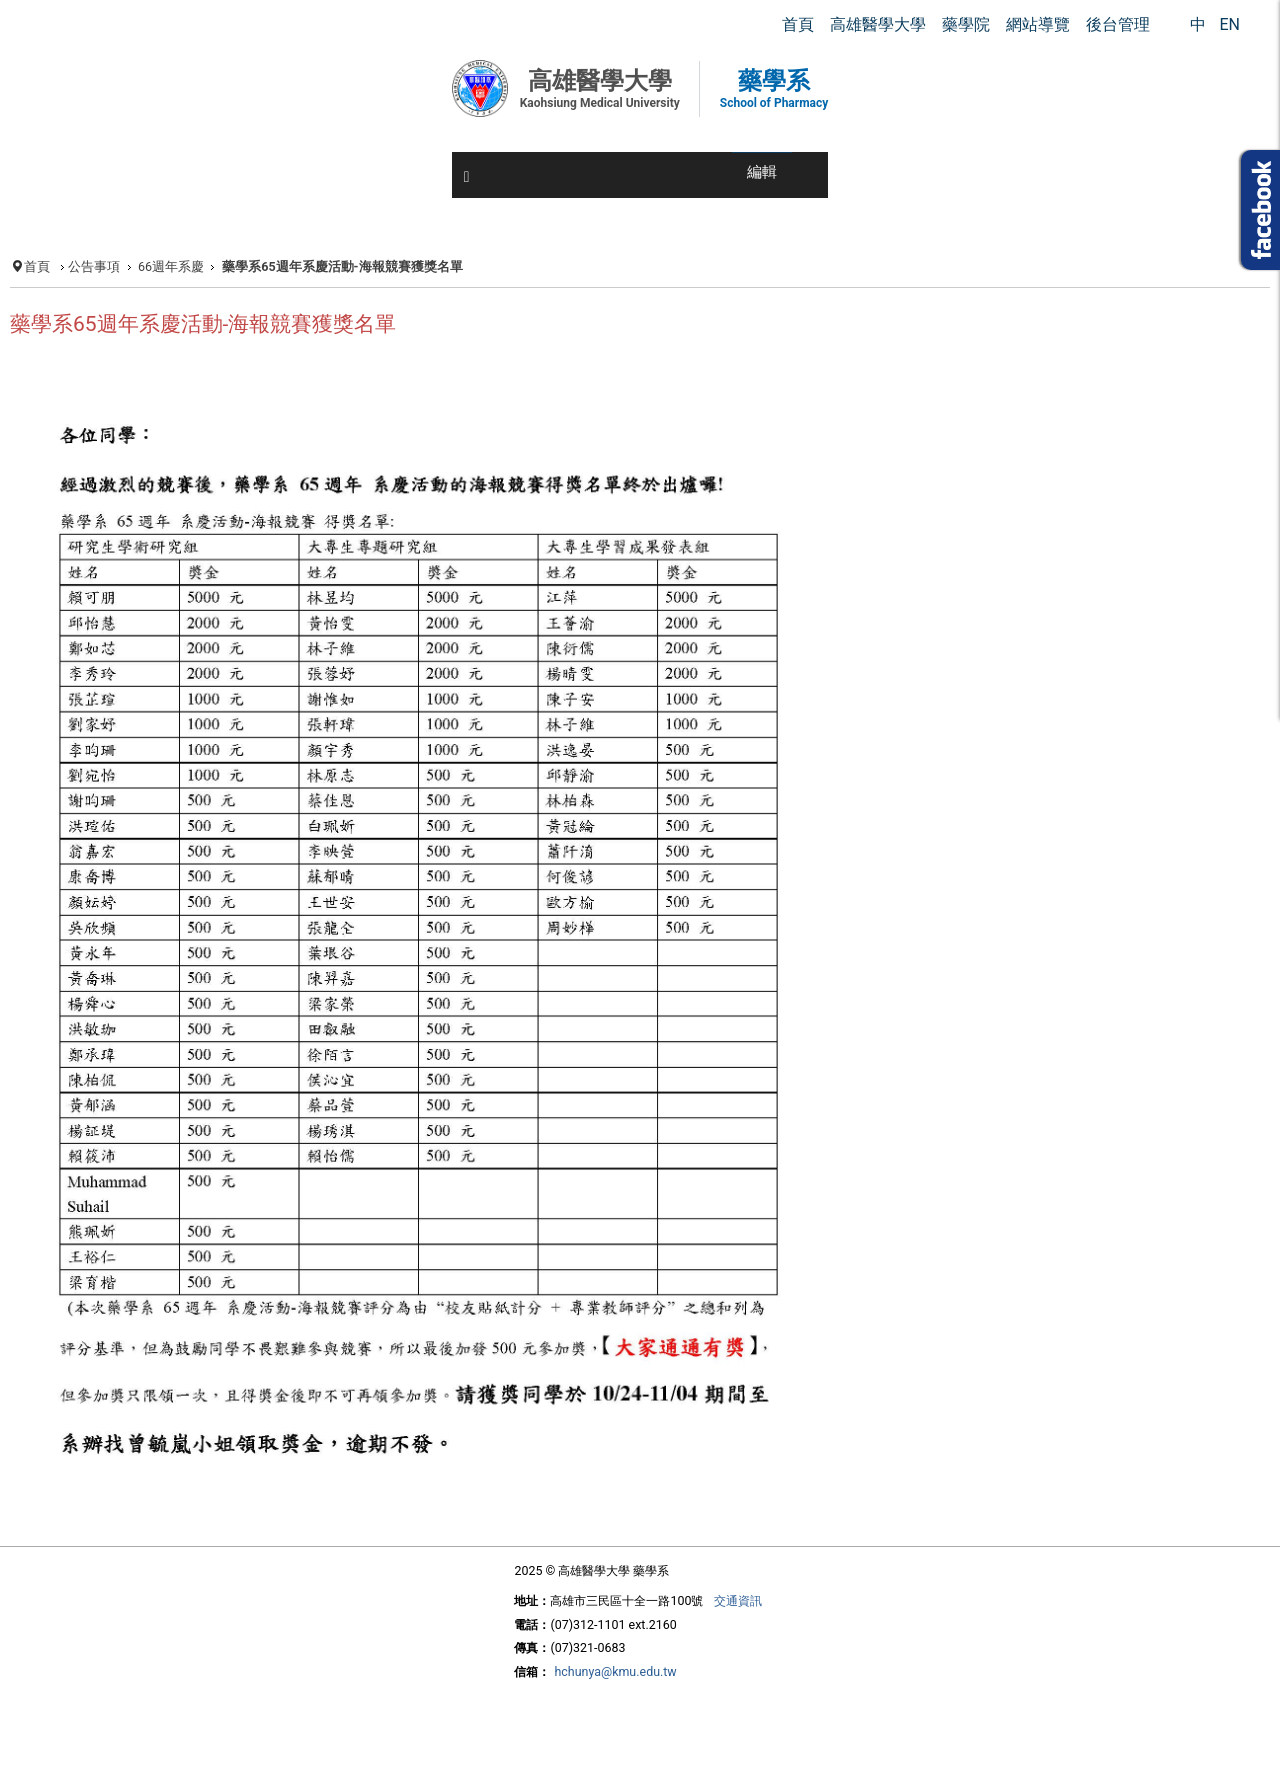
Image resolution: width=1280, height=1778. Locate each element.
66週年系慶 (171, 266)
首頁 (37, 266)
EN (1229, 24)
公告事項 (94, 266)
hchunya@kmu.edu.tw (615, 1671)
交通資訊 (738, 1600)
